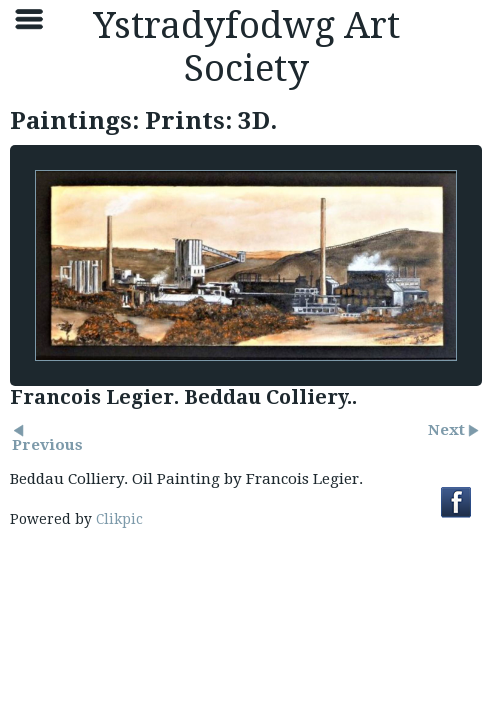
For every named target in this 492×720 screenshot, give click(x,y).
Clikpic (119, 519)
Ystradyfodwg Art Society (246, 47)
